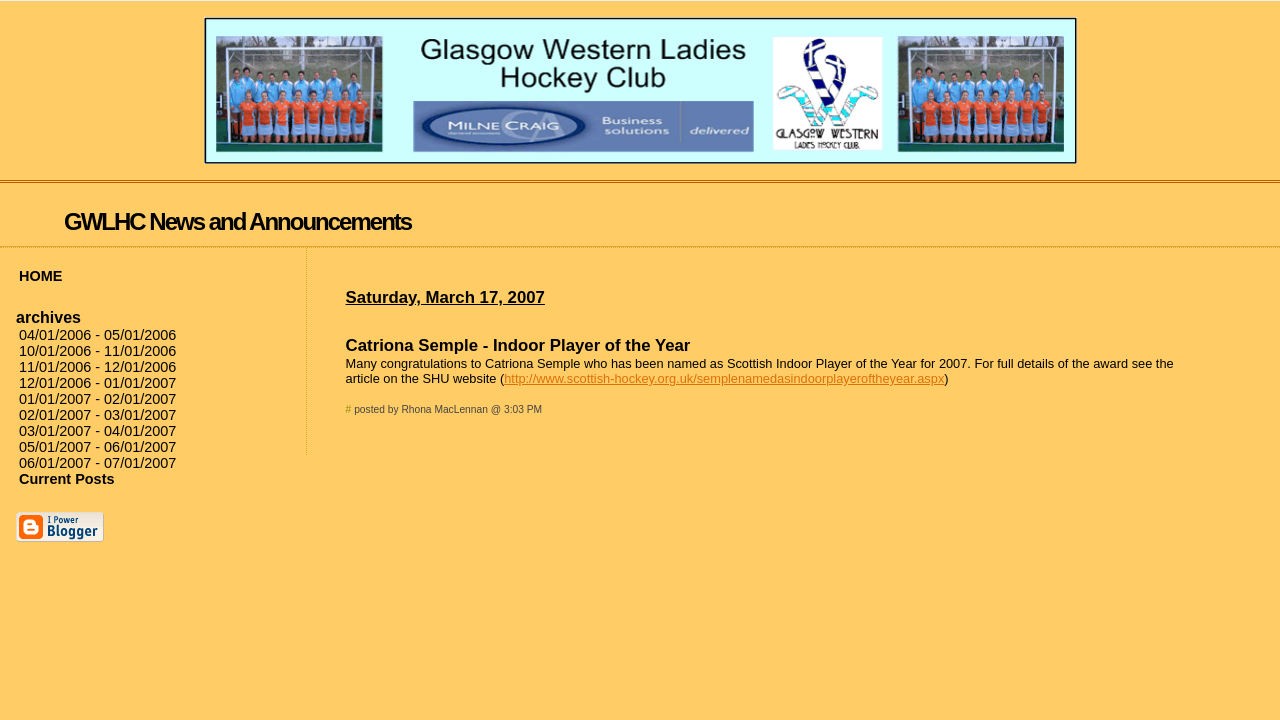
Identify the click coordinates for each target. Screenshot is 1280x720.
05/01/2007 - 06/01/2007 (97, 447)
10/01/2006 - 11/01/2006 (97, 351)
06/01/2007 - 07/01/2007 (97, 463)
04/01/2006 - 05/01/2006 (97, 335)
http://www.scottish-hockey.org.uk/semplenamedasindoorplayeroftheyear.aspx (724, 378)
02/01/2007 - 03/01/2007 (97, 415)
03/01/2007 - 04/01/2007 (97, 431)
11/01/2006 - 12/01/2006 (97, 367)
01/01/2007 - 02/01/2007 (97, 399)
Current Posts (66, 479)
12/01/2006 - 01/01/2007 (97, 383)
